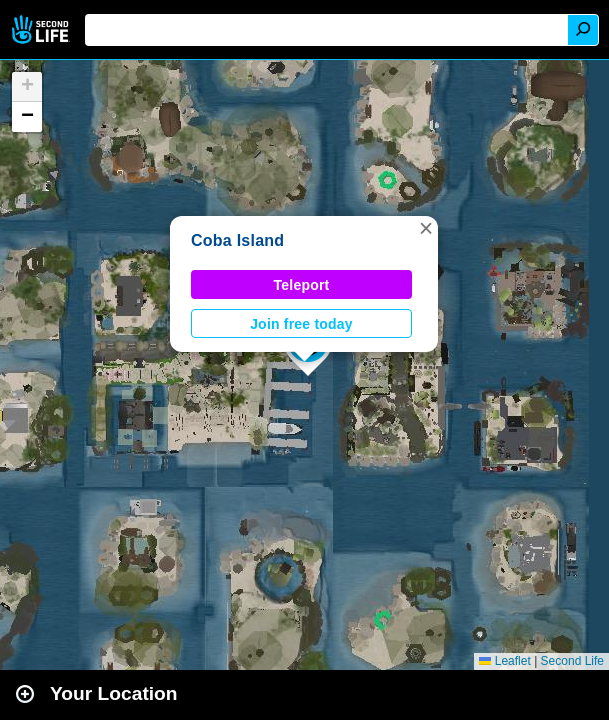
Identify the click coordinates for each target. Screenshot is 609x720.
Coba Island (237, 240)
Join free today (301, 324)
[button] (426, 228)
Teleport (302, 285)
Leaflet (504, 661)
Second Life (42, 29)
